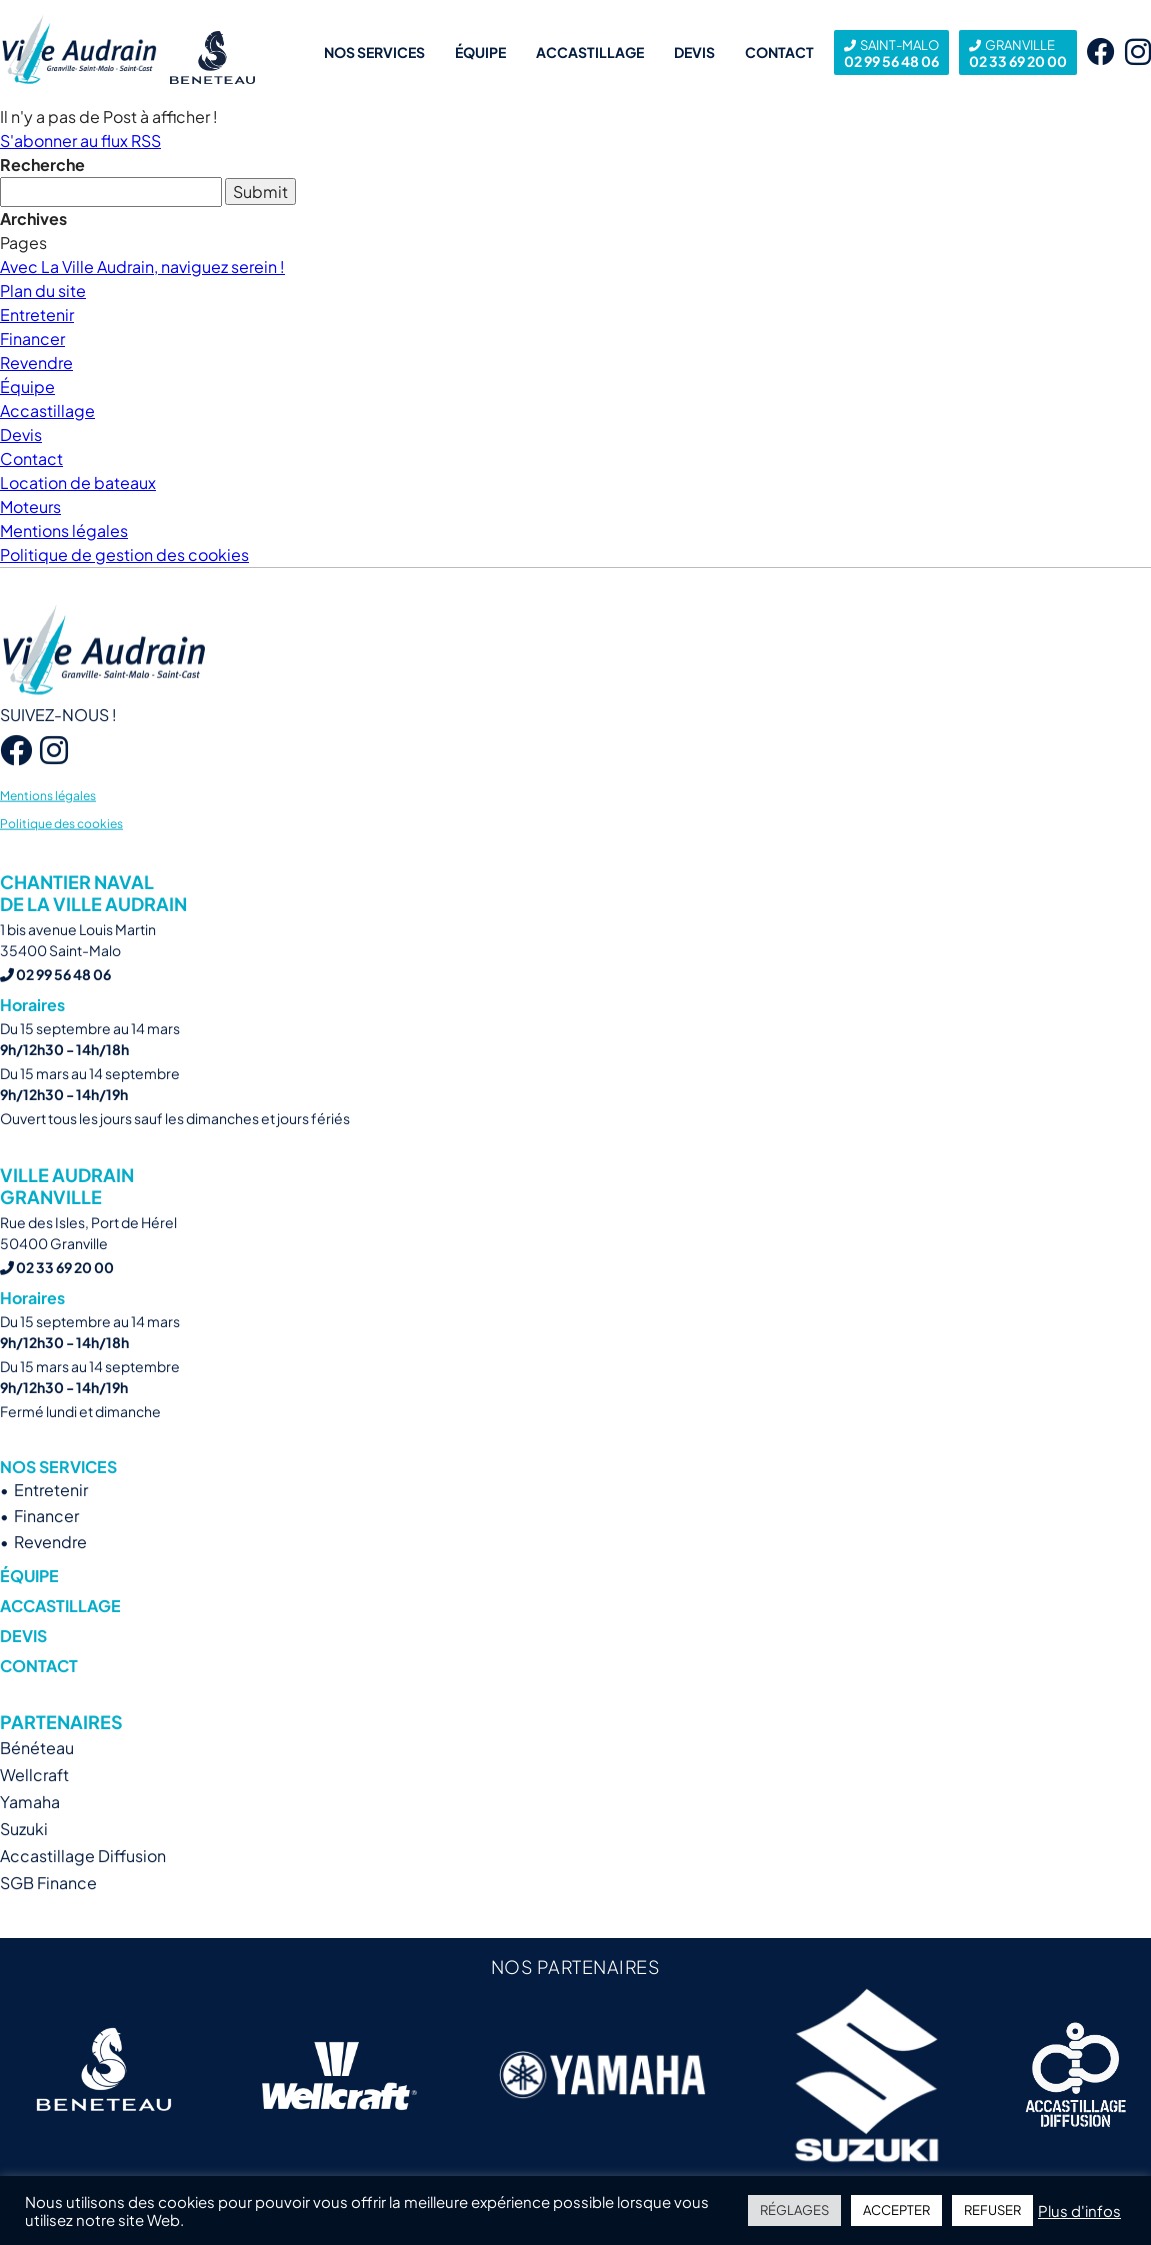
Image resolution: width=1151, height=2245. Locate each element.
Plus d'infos (1079, 2211)
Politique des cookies (61, 858)
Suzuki (24, 1864)
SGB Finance (48, 1918)
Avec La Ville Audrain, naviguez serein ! (142, 266)
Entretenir (37, 314)
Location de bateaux (78, 482)
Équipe (480, 52)
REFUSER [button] (992, 2210)
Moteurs (30, 506)
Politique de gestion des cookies (124, 554)
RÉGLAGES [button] (794, 2210)
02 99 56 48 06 (891, 52)
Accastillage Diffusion (83, 1891)
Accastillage (590, 52)
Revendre (36, 362)
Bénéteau (37, 1783)
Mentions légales (64, 530)
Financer (32, 338)
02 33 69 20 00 (1018, 52)
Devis (694, 52)
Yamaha (30, 1837)
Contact (779, 52)
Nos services (374, 52)
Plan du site (43, 290)
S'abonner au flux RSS (80, 140)
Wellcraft (34, 1810)
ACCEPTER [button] (896, 2210)
